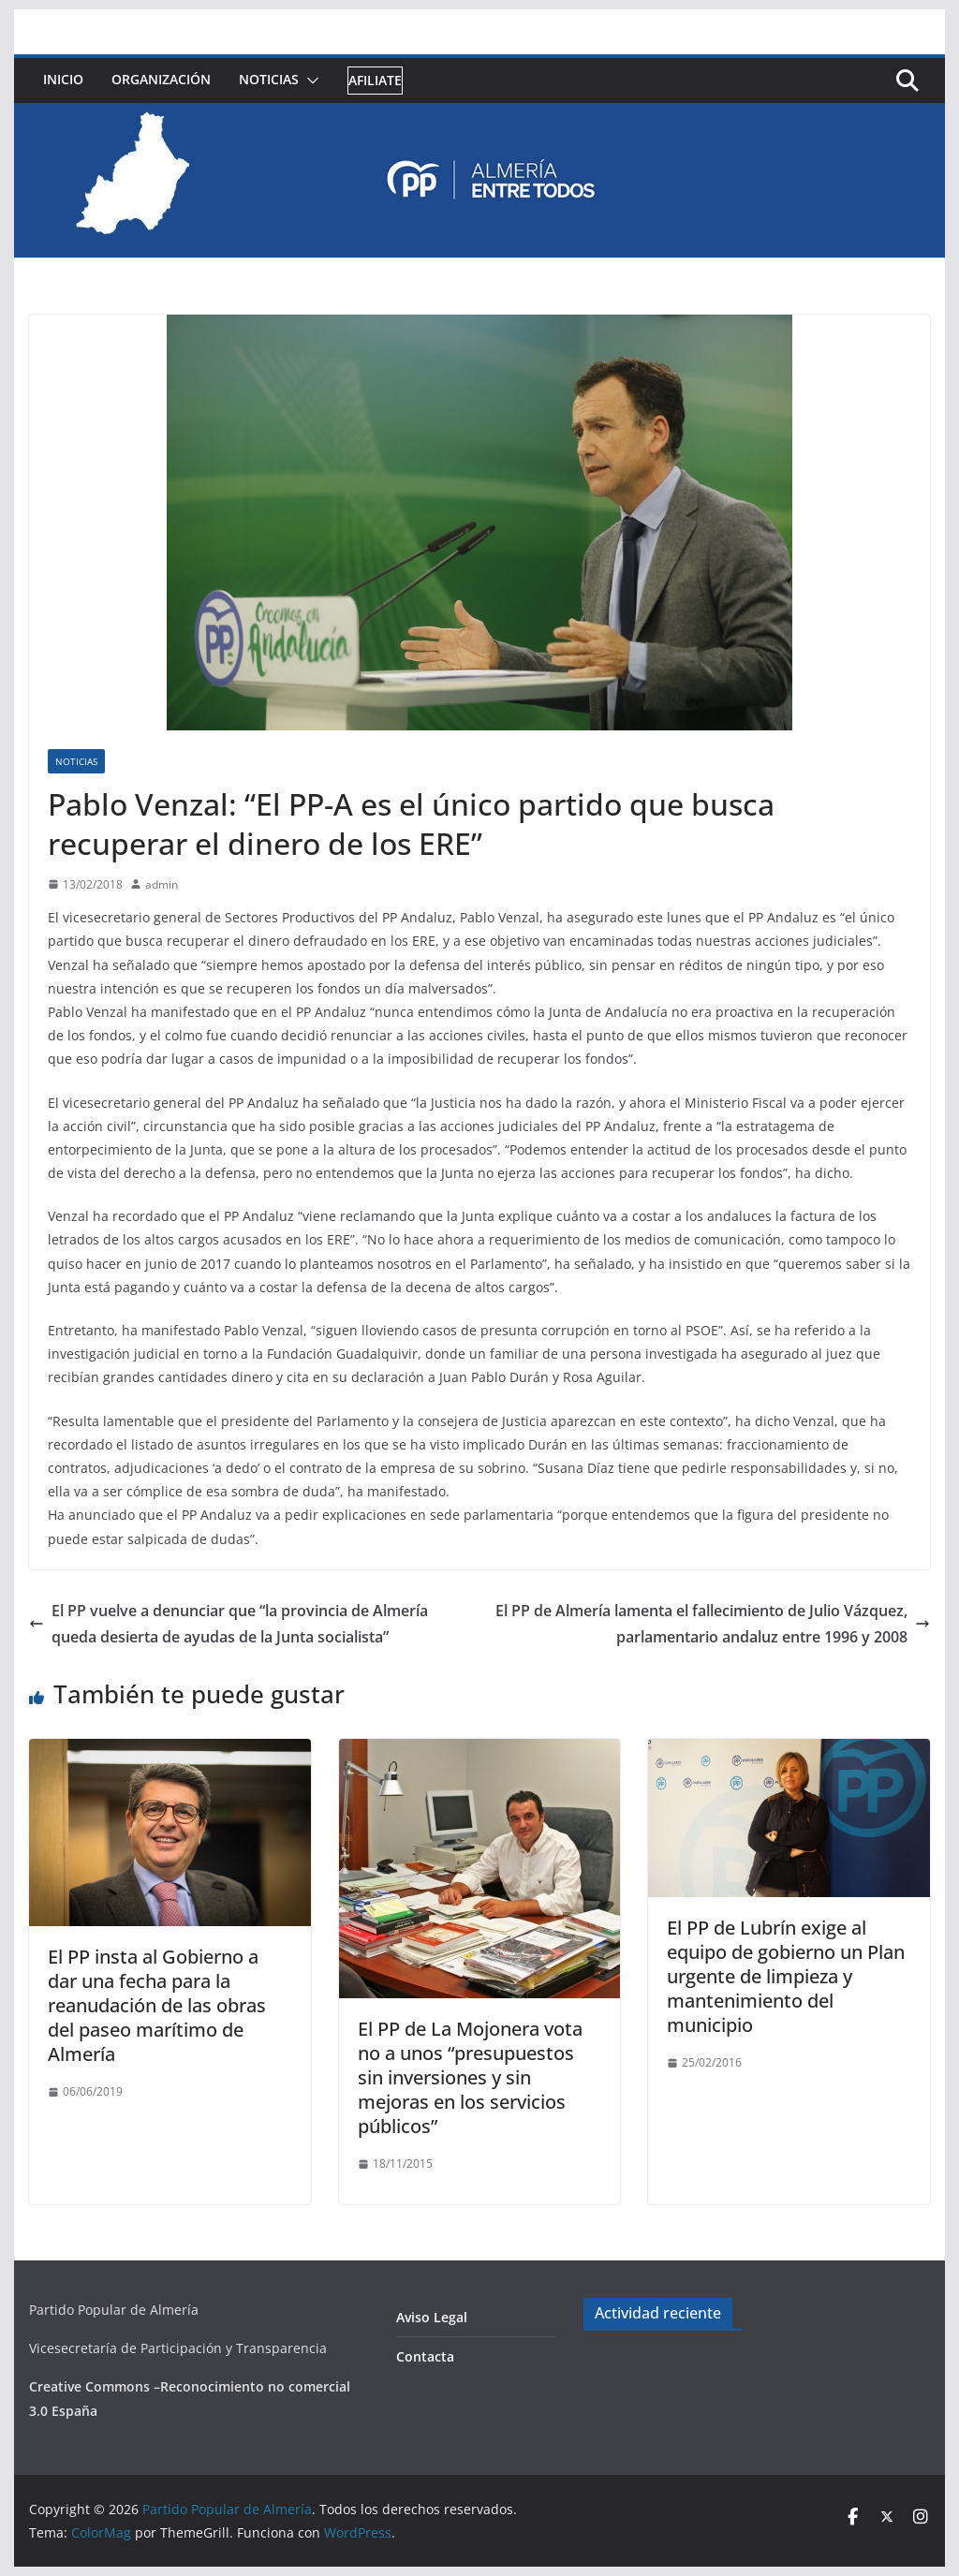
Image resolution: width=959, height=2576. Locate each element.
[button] (309, 80)
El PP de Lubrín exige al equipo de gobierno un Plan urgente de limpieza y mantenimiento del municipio (786, 1976)
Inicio (63, 79)
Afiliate (375, 80)
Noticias (269, 79)
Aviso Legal (431, 2317)
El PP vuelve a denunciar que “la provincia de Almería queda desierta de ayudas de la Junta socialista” (228, 1624)
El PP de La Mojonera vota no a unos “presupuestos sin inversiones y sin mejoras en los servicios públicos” (470, 2077)
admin (161, 884)
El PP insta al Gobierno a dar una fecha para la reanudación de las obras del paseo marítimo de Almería (157, 2005)
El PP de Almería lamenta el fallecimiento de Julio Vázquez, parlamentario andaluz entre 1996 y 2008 (712, 1624)
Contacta (425, 2356)
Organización (161, 79)
